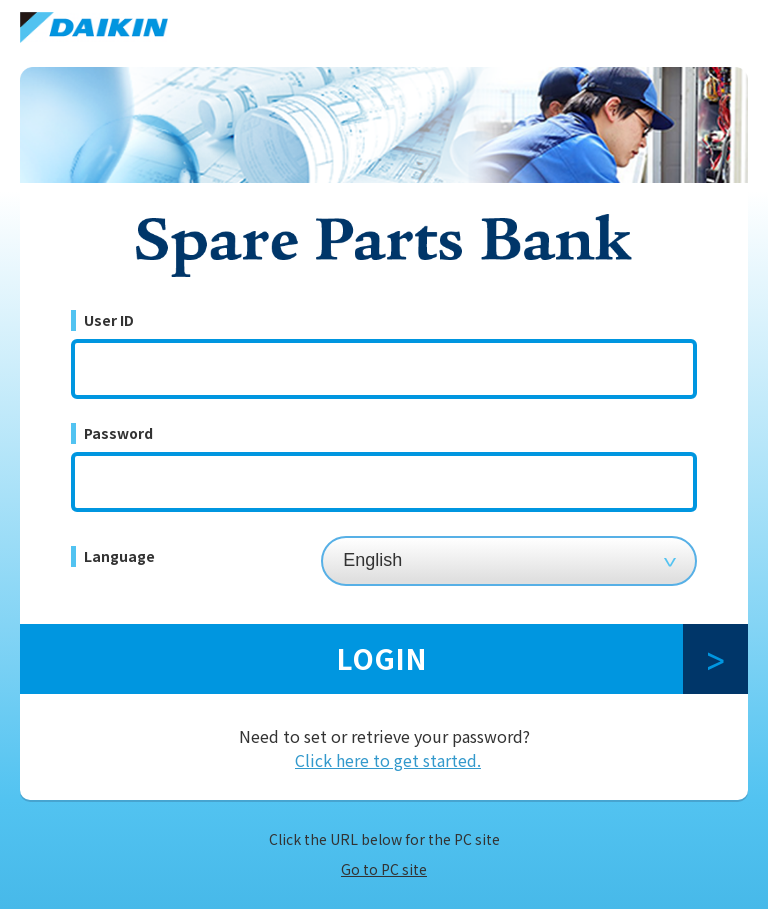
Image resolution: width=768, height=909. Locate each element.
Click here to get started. (388, 760)
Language (119, 556)
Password (118, 433)
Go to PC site (384, 869)
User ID (109, 320)
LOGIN (381, 658)
